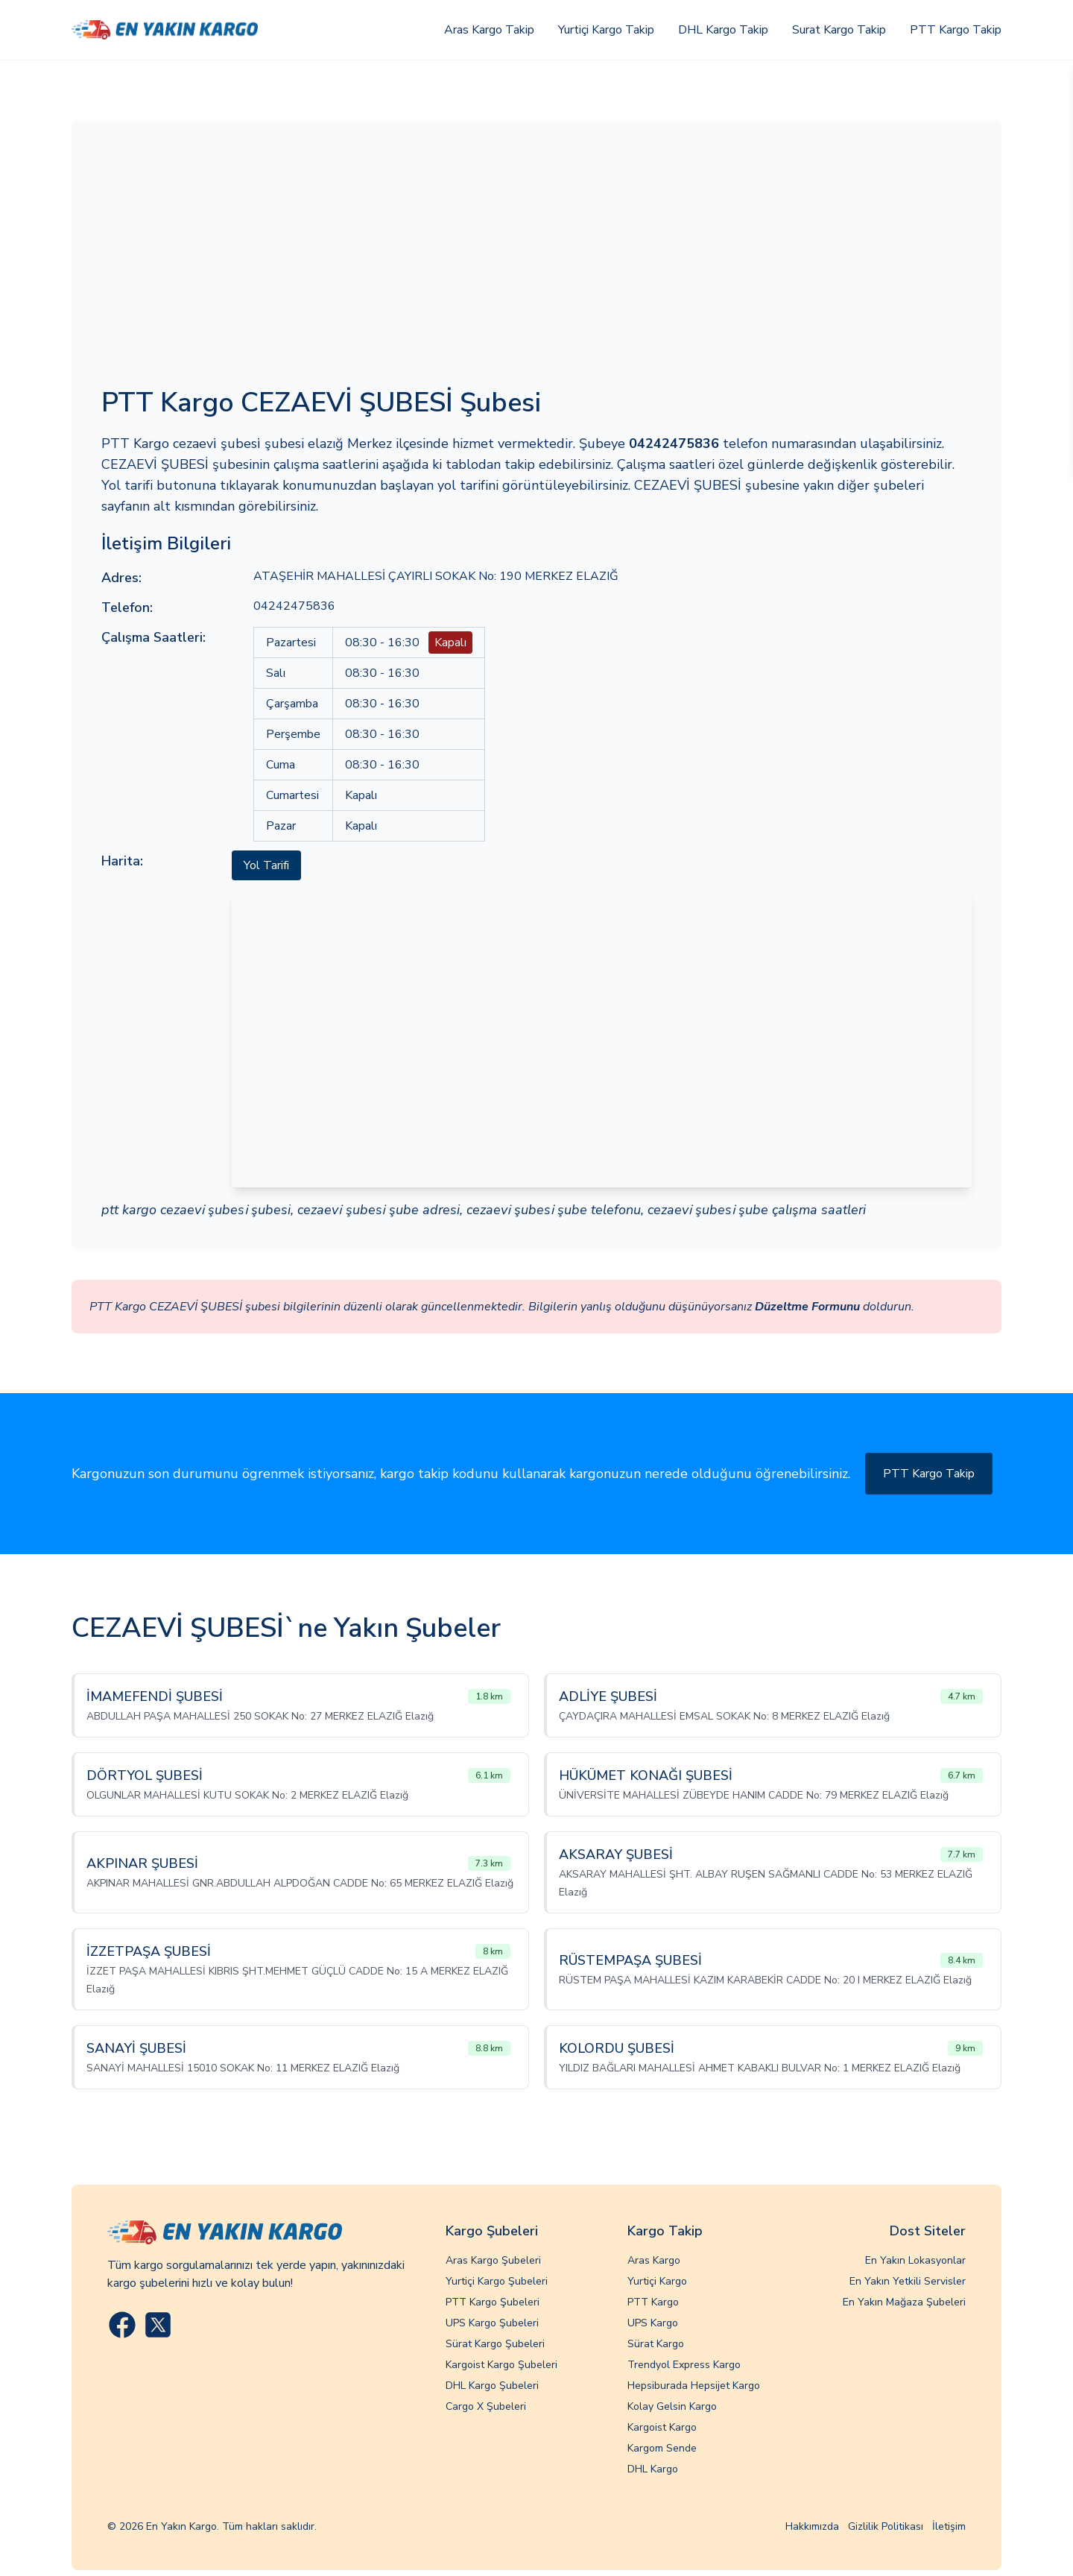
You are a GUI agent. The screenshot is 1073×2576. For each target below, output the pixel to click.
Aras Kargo (653, 2260)
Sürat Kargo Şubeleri (495, 2344)
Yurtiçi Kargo (657, 2281)
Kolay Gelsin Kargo (672, 2406)
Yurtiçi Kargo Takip (606, 30)
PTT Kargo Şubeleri (492, 2302)
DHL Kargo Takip (723, 30)
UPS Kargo (652, 2323)
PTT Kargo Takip (955, 30)
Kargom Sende (662, 2448)
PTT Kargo (653, 2302)
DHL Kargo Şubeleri (492, 2385)
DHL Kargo (652, 2469)
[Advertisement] (536, 261)
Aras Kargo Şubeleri (493, 2260)
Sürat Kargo (655, 2344)
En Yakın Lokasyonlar (915, 2260)
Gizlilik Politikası (885, 2526)
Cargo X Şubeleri (486, 2406)
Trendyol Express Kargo (684, 2365)
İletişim (949, 2526)
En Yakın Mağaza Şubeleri (904, 2302)
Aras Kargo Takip (489, 30)
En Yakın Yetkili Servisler (907, 2281)
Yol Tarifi (266, 865)
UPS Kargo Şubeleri (492, 2323)
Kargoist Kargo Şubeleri (501, 2365)
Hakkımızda (812, 2526)
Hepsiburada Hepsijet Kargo (693, 2385)
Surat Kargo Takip (839, 30)
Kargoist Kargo (662, 2427)
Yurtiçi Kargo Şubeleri (497, 2281)
